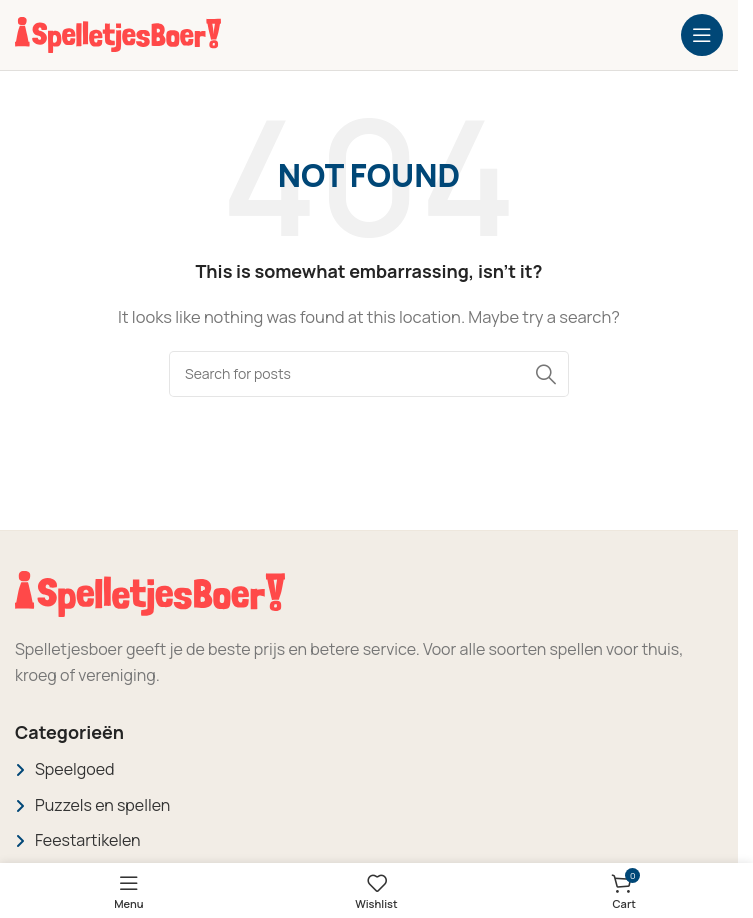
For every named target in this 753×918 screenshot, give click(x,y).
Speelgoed (75, 769)
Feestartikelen (88, 840)
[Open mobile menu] (702, 35)
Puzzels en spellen (102, 805)
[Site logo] (118, 33)
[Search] (369, 374)
